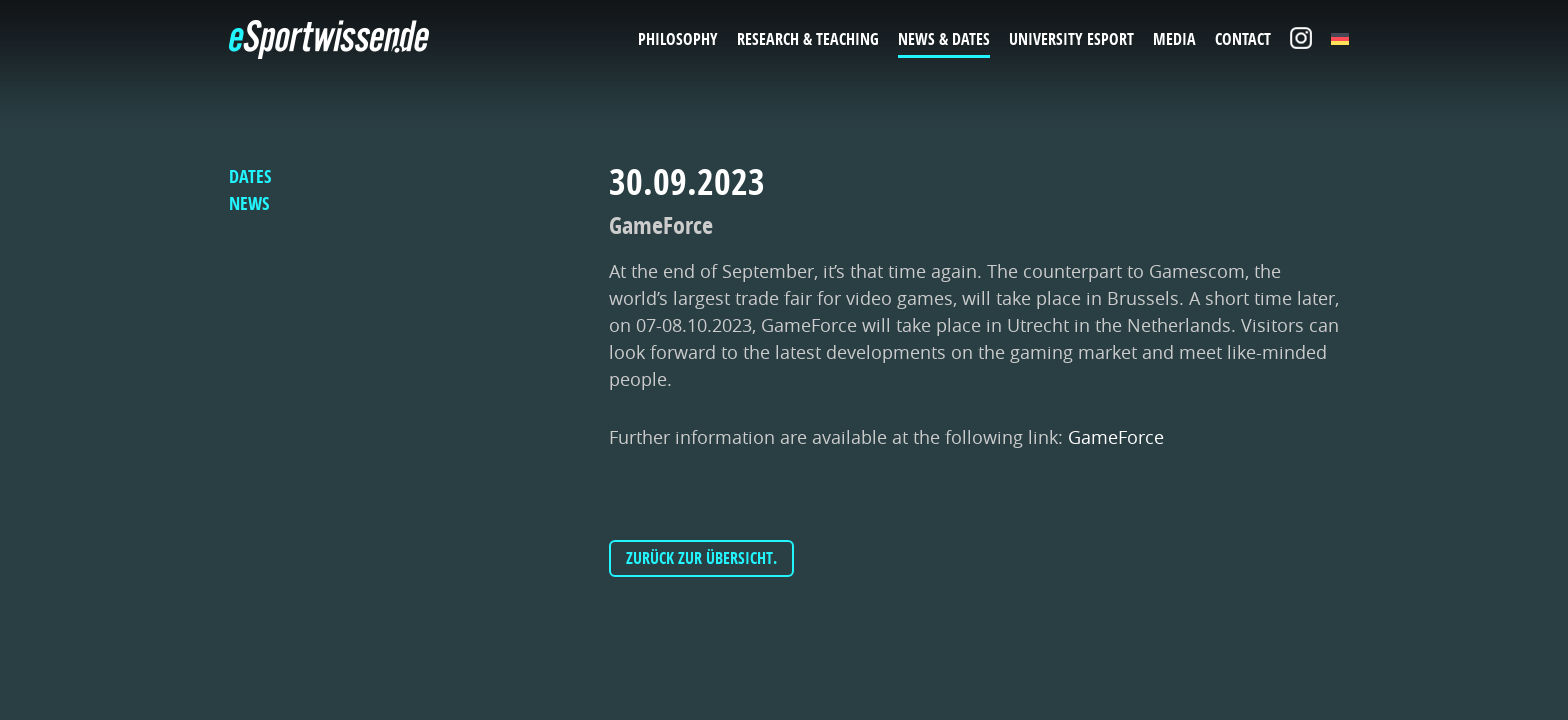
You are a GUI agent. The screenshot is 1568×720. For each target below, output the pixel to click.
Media (1174, 39)
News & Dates (944, 39)
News (249, 203)
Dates (250, 176)
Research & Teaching (808, 39)
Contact (1243, 39)
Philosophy (678, 39)
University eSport (1071, 39)
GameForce (1116, 437)
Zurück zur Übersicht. (701, 558)
